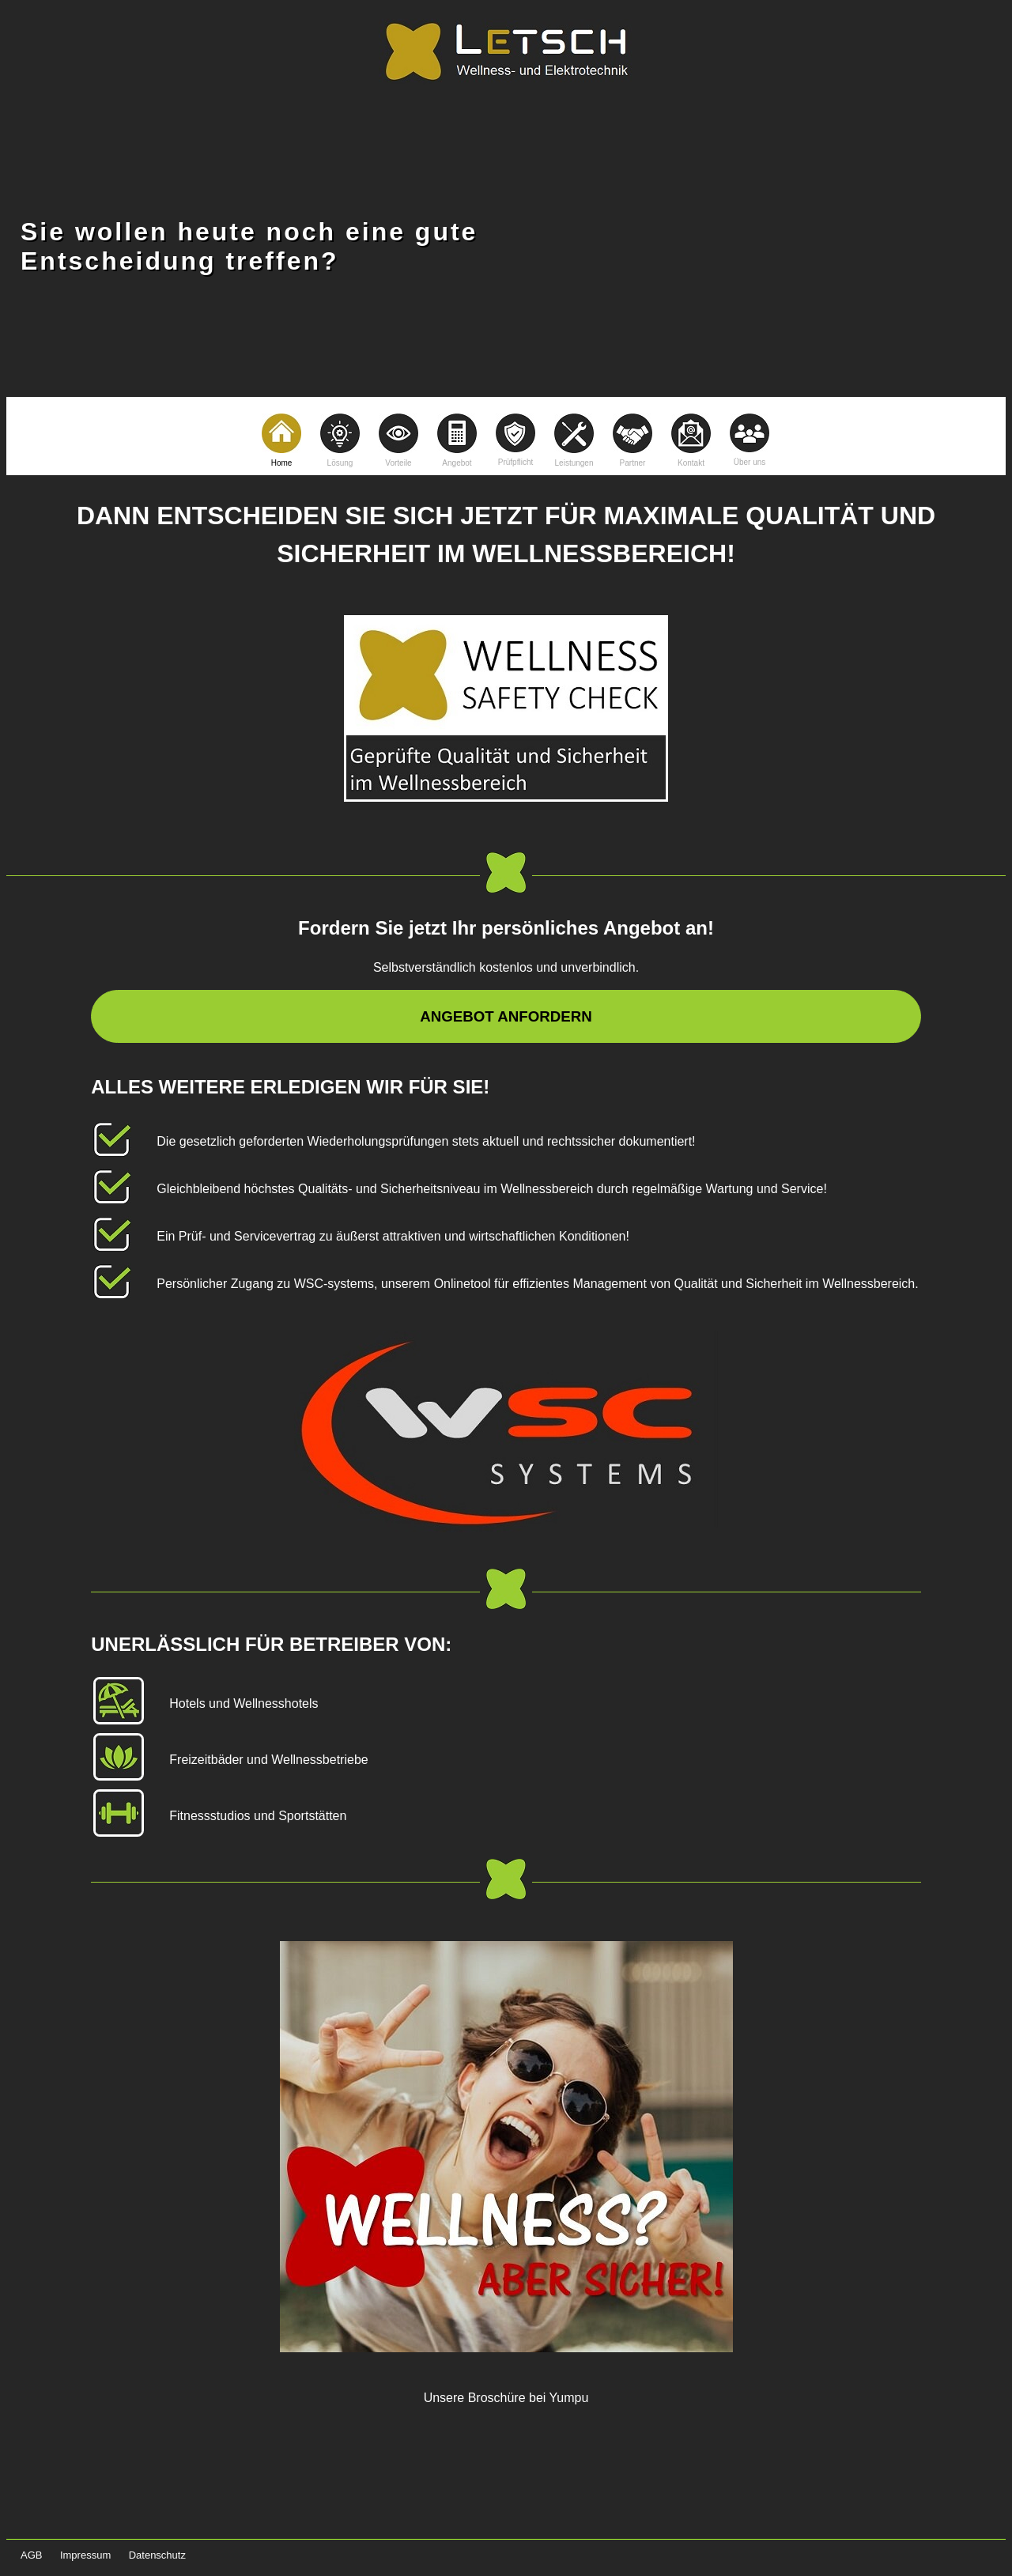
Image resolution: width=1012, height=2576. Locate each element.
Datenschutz (157, 2555)
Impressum (85, 2555)
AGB (31, 2555)
